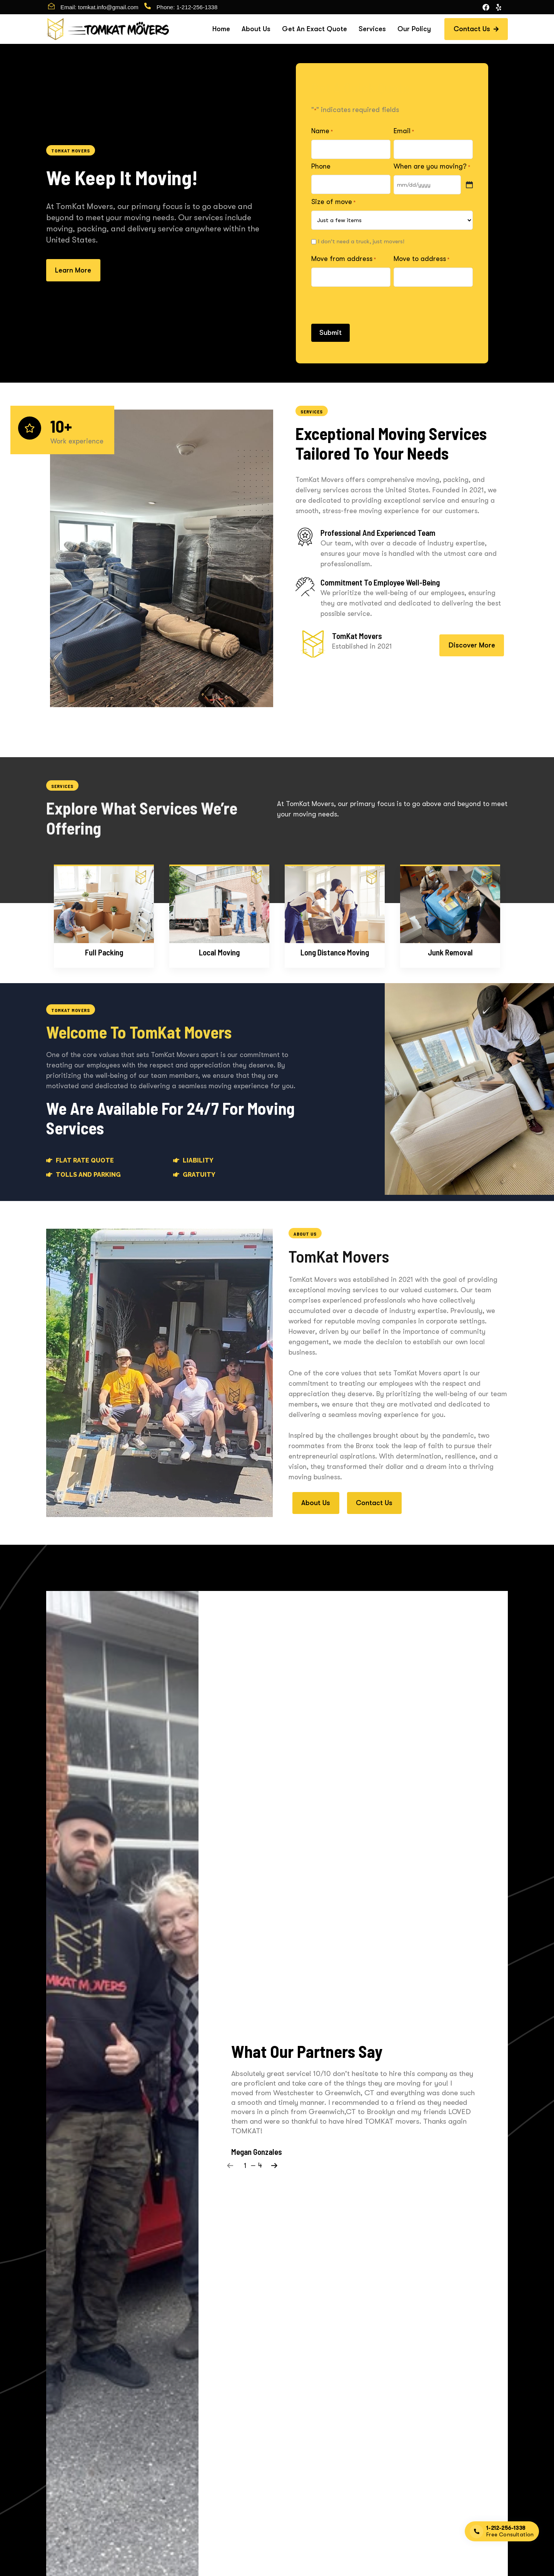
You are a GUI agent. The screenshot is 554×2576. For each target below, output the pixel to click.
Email (404, 131)
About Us (256, 29)
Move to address (421, 259)
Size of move (333, 202)
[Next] (274, 2165)
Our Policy (414, 29)
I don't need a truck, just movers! (361, 241)
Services (372, 29)
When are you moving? (432, 167)
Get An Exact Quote (314, 29)
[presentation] (369, 304)
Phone (320, 166)
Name (322, 131)
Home (221, 29)
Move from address (343, 259)
